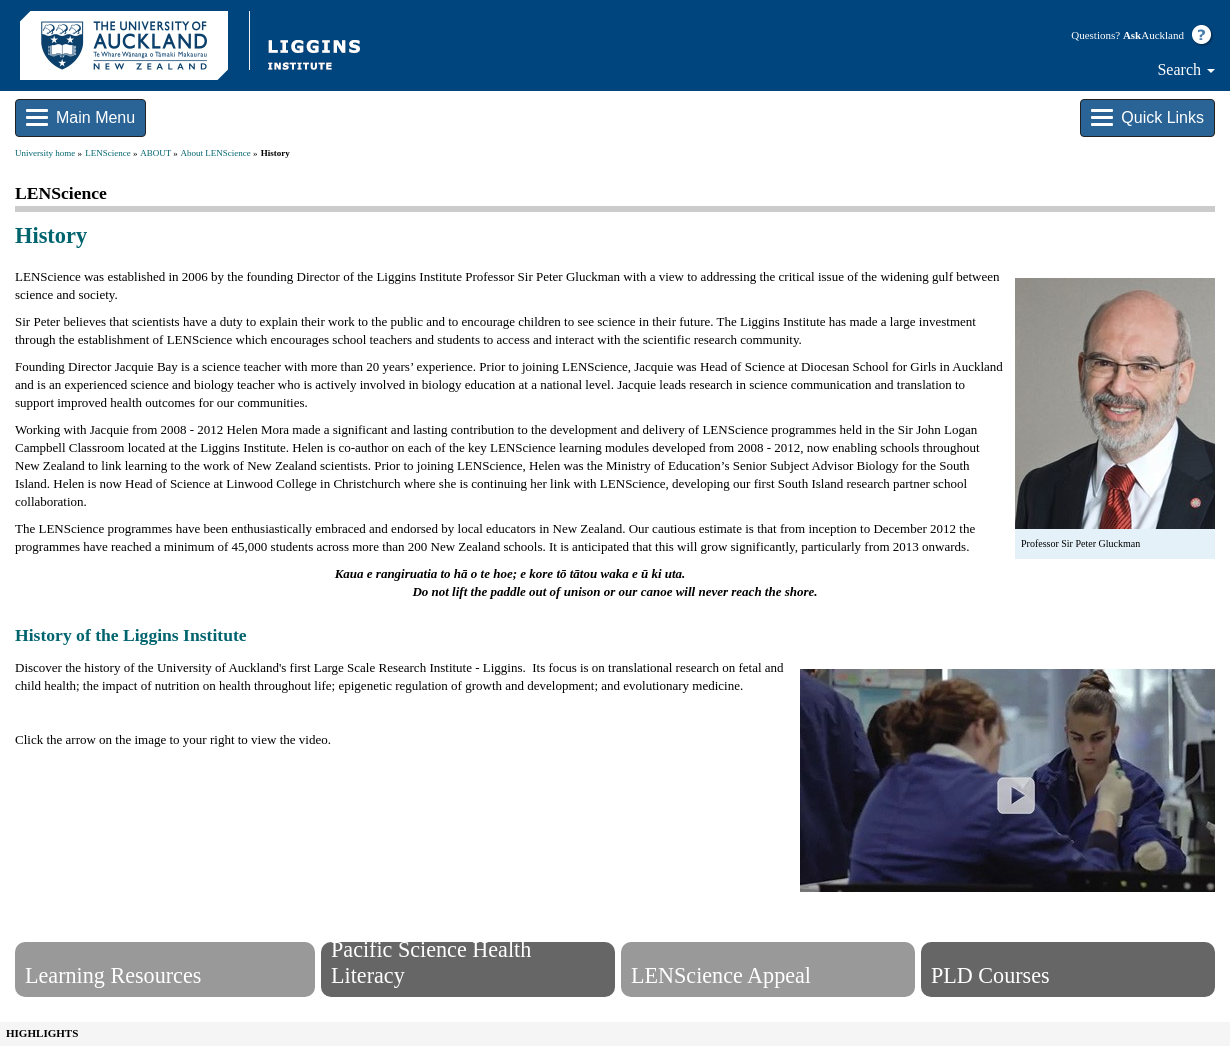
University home (45, 153)
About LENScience (216, 153)
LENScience (107, 153)
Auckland (1153, 35)
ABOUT (155, 153)
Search (1186, 69)
